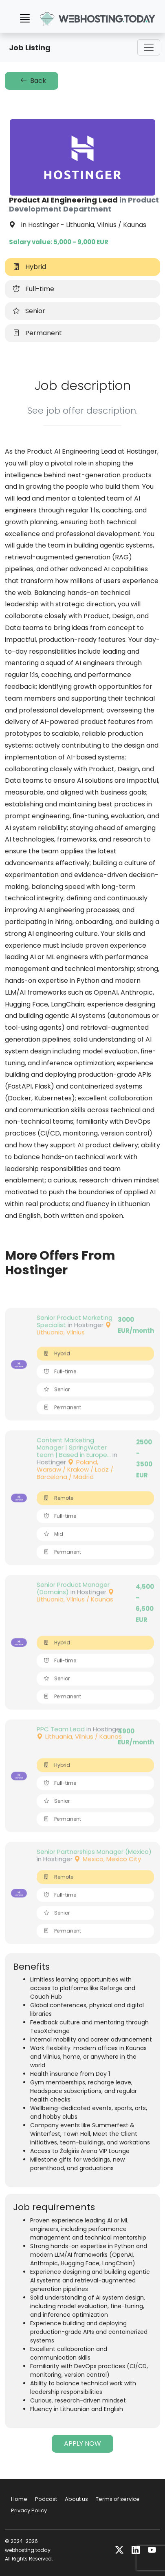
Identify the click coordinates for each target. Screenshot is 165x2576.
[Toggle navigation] (148, 47)
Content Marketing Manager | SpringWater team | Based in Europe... (74, 1465)
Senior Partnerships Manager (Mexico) (94, 1870)
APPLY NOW (82, 2443)
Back (31, 80)
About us (76, 2499)
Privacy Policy (29, 2510)
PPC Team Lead (61, 1747)
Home (19, 2499)
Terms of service (118, 2499)
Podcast (46, 2499)
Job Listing (30, 47)
